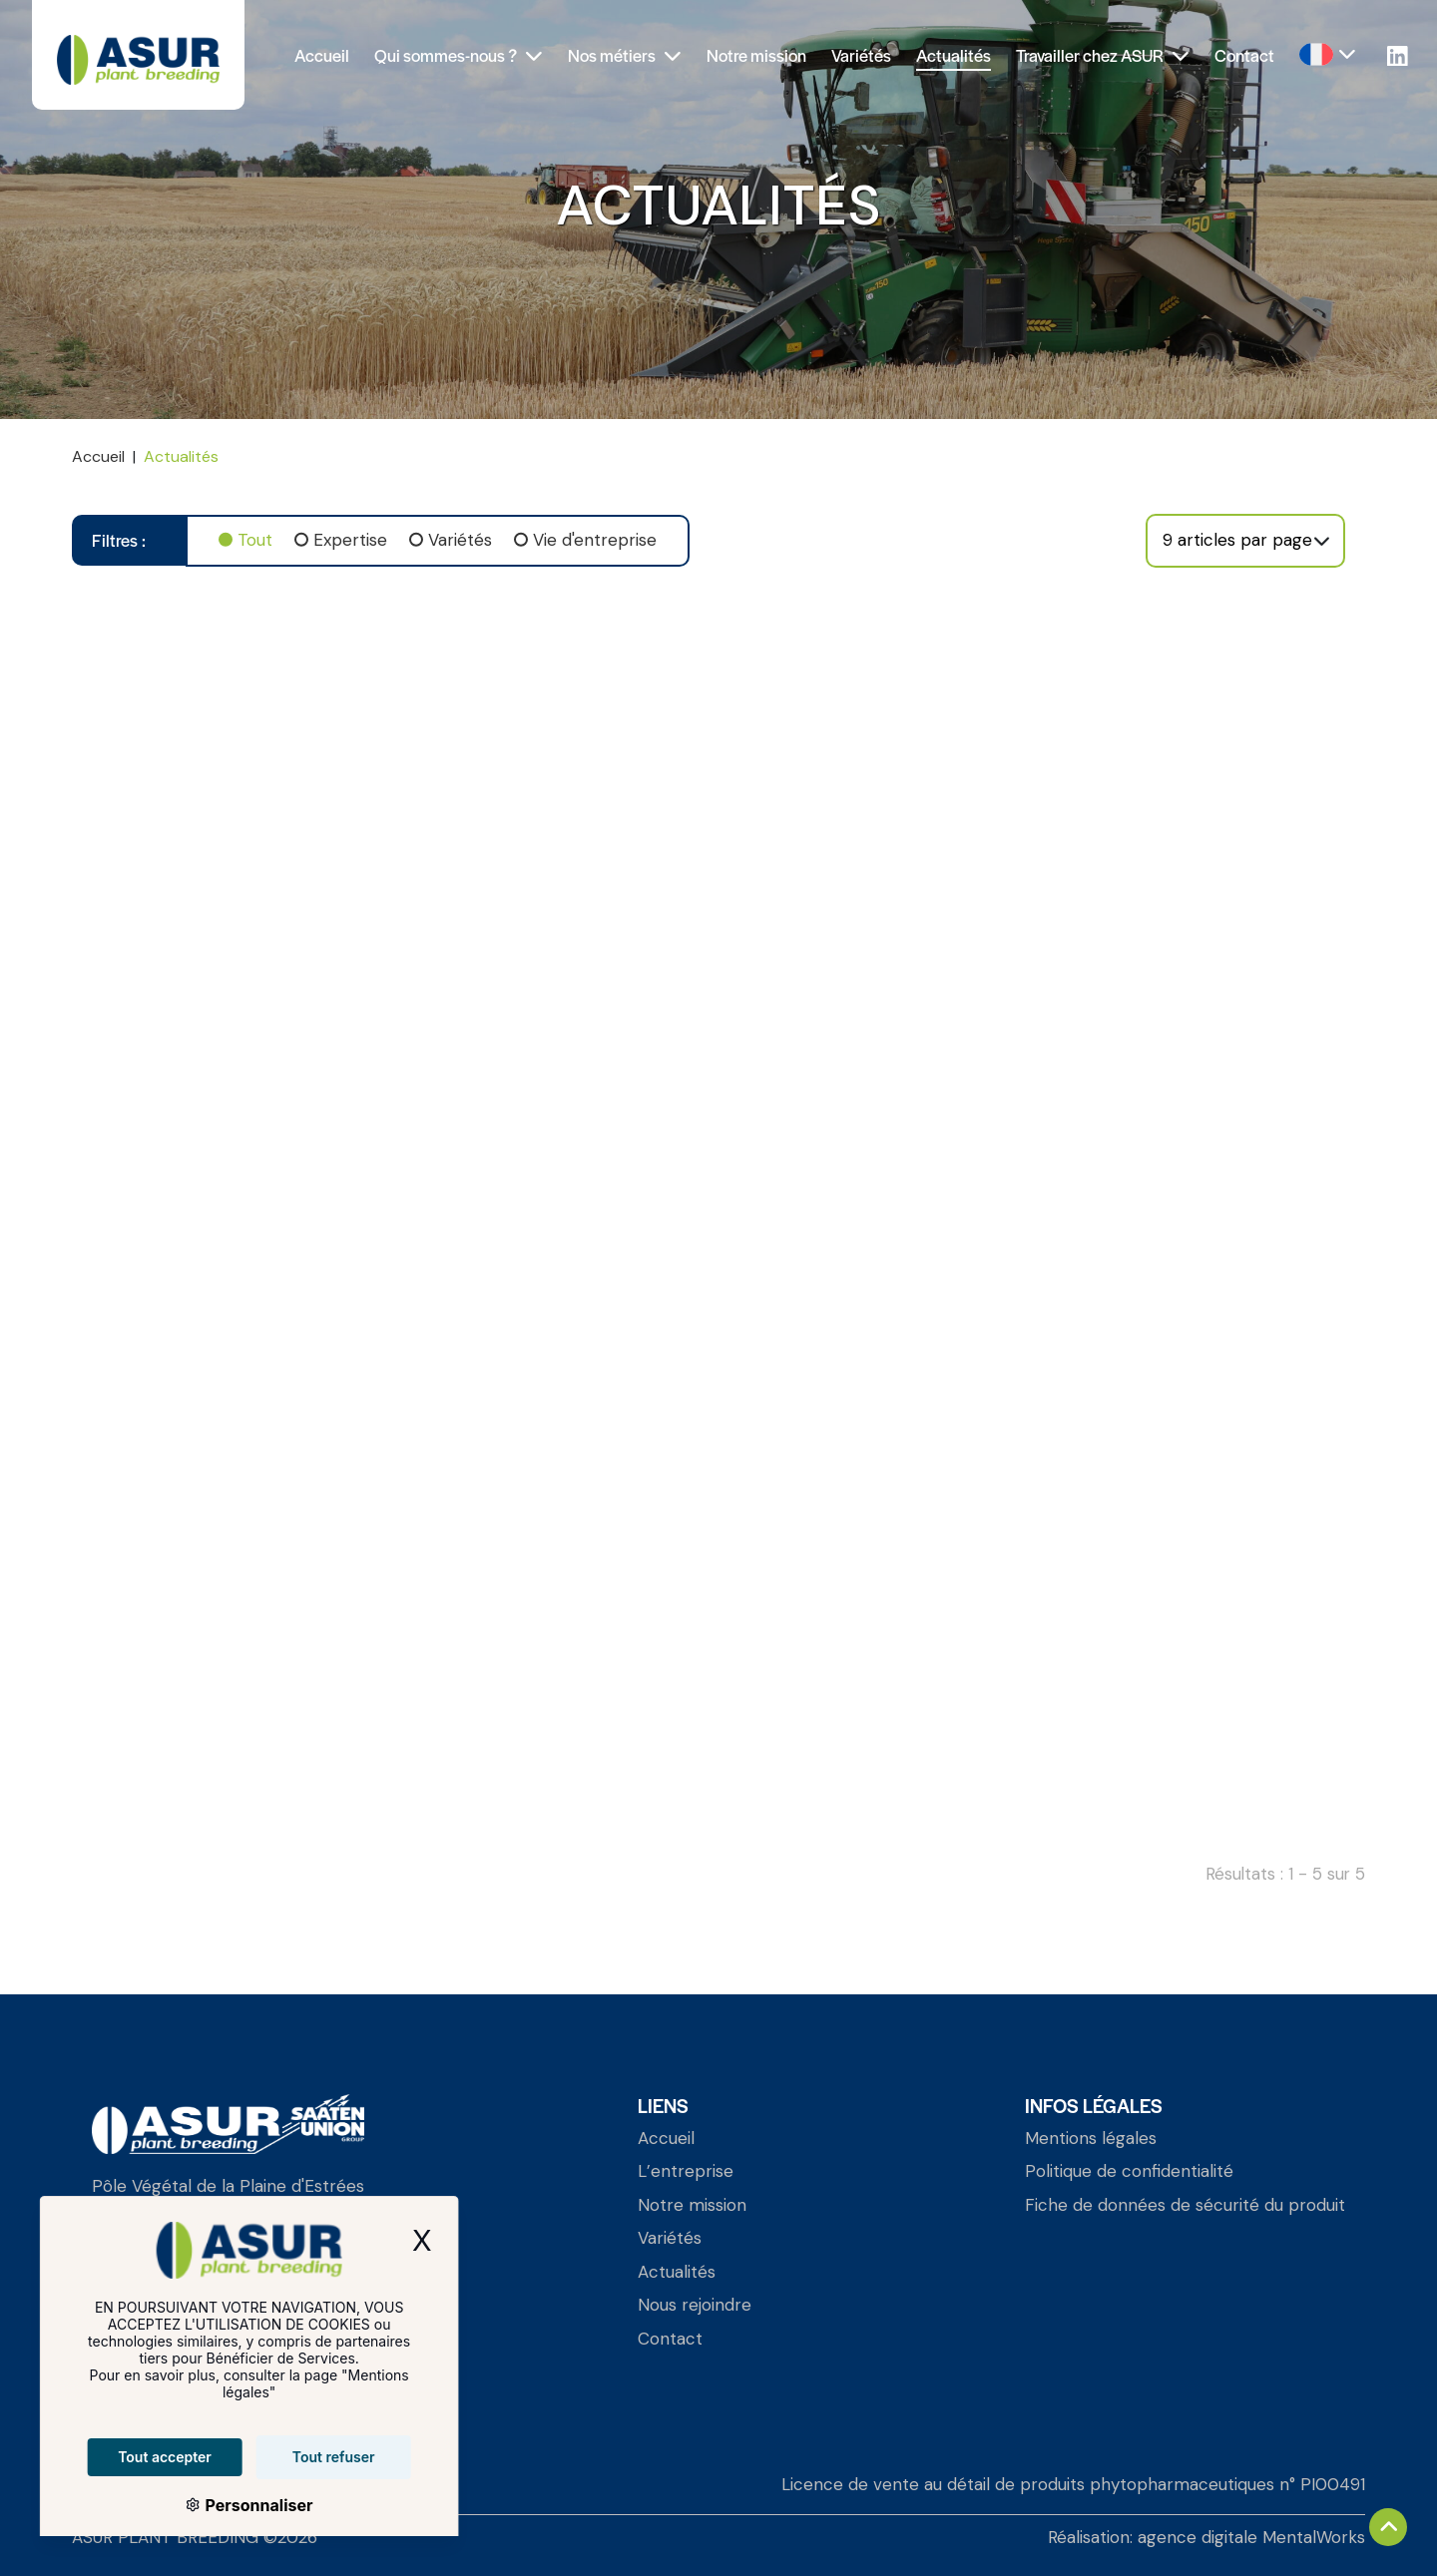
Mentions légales (1091, 2138)
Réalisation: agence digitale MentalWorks (1206, 2537)
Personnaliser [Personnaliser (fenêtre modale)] (230, 2505)
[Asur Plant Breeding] (138, 55)
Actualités (953, 55)
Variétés (861, 55)
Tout (255, 540)
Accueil (321, 55)
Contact (1244, 55)
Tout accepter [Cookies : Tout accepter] (139, 2456)
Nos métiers (625, 55)
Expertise (350, 540)
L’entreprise (685, 2171)
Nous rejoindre (694, 2305)
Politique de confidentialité (1129, 2171)
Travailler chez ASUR (1103, 55)
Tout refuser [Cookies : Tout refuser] (306, 2456)
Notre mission (756, 55)
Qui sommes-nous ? (458, 55)
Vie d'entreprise (595, 540)
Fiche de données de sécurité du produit (1185, 2205)
